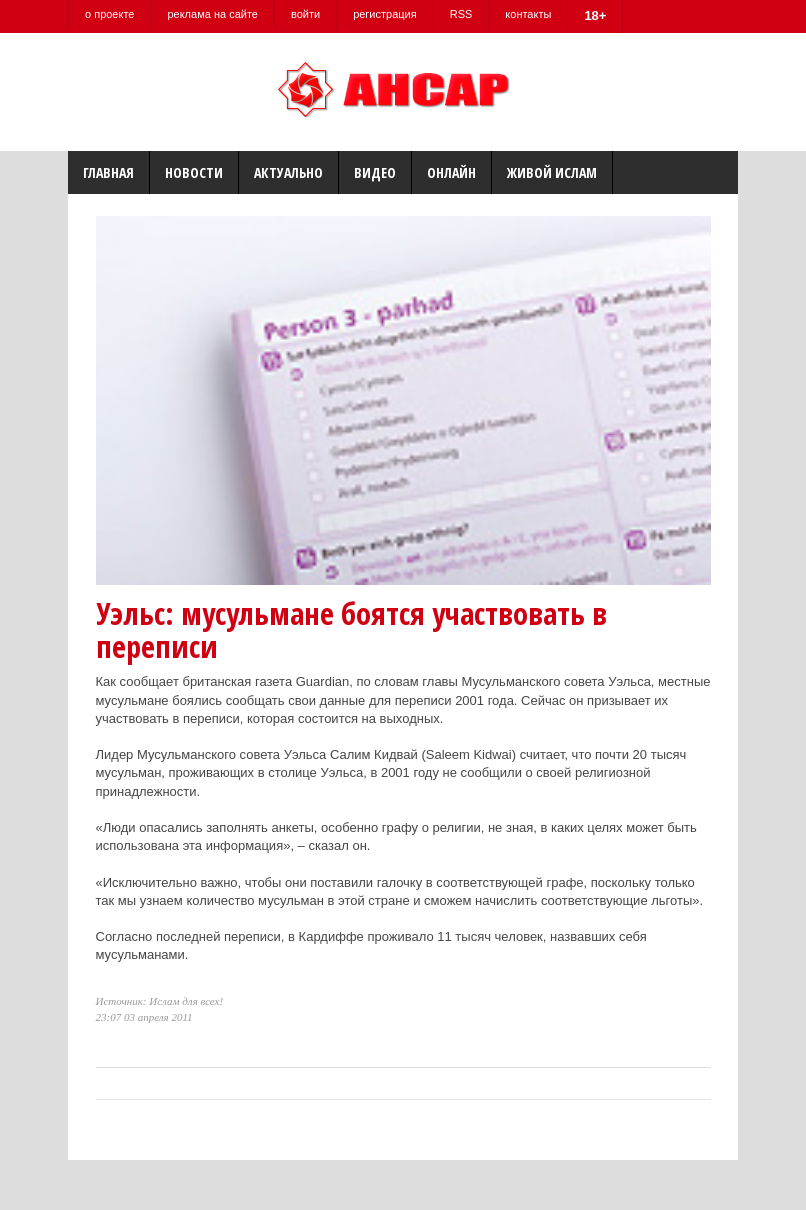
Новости (194, 172)
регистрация (385, 14)
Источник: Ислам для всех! (160, 1001)
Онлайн (451, 172)
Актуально (288, 172)
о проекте (109, 14)
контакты (528, 14)
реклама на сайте (212, 14)
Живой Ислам (552, 172)
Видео (375, 172)
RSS (461, 14)
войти (305, 14)
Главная (108, 172)
